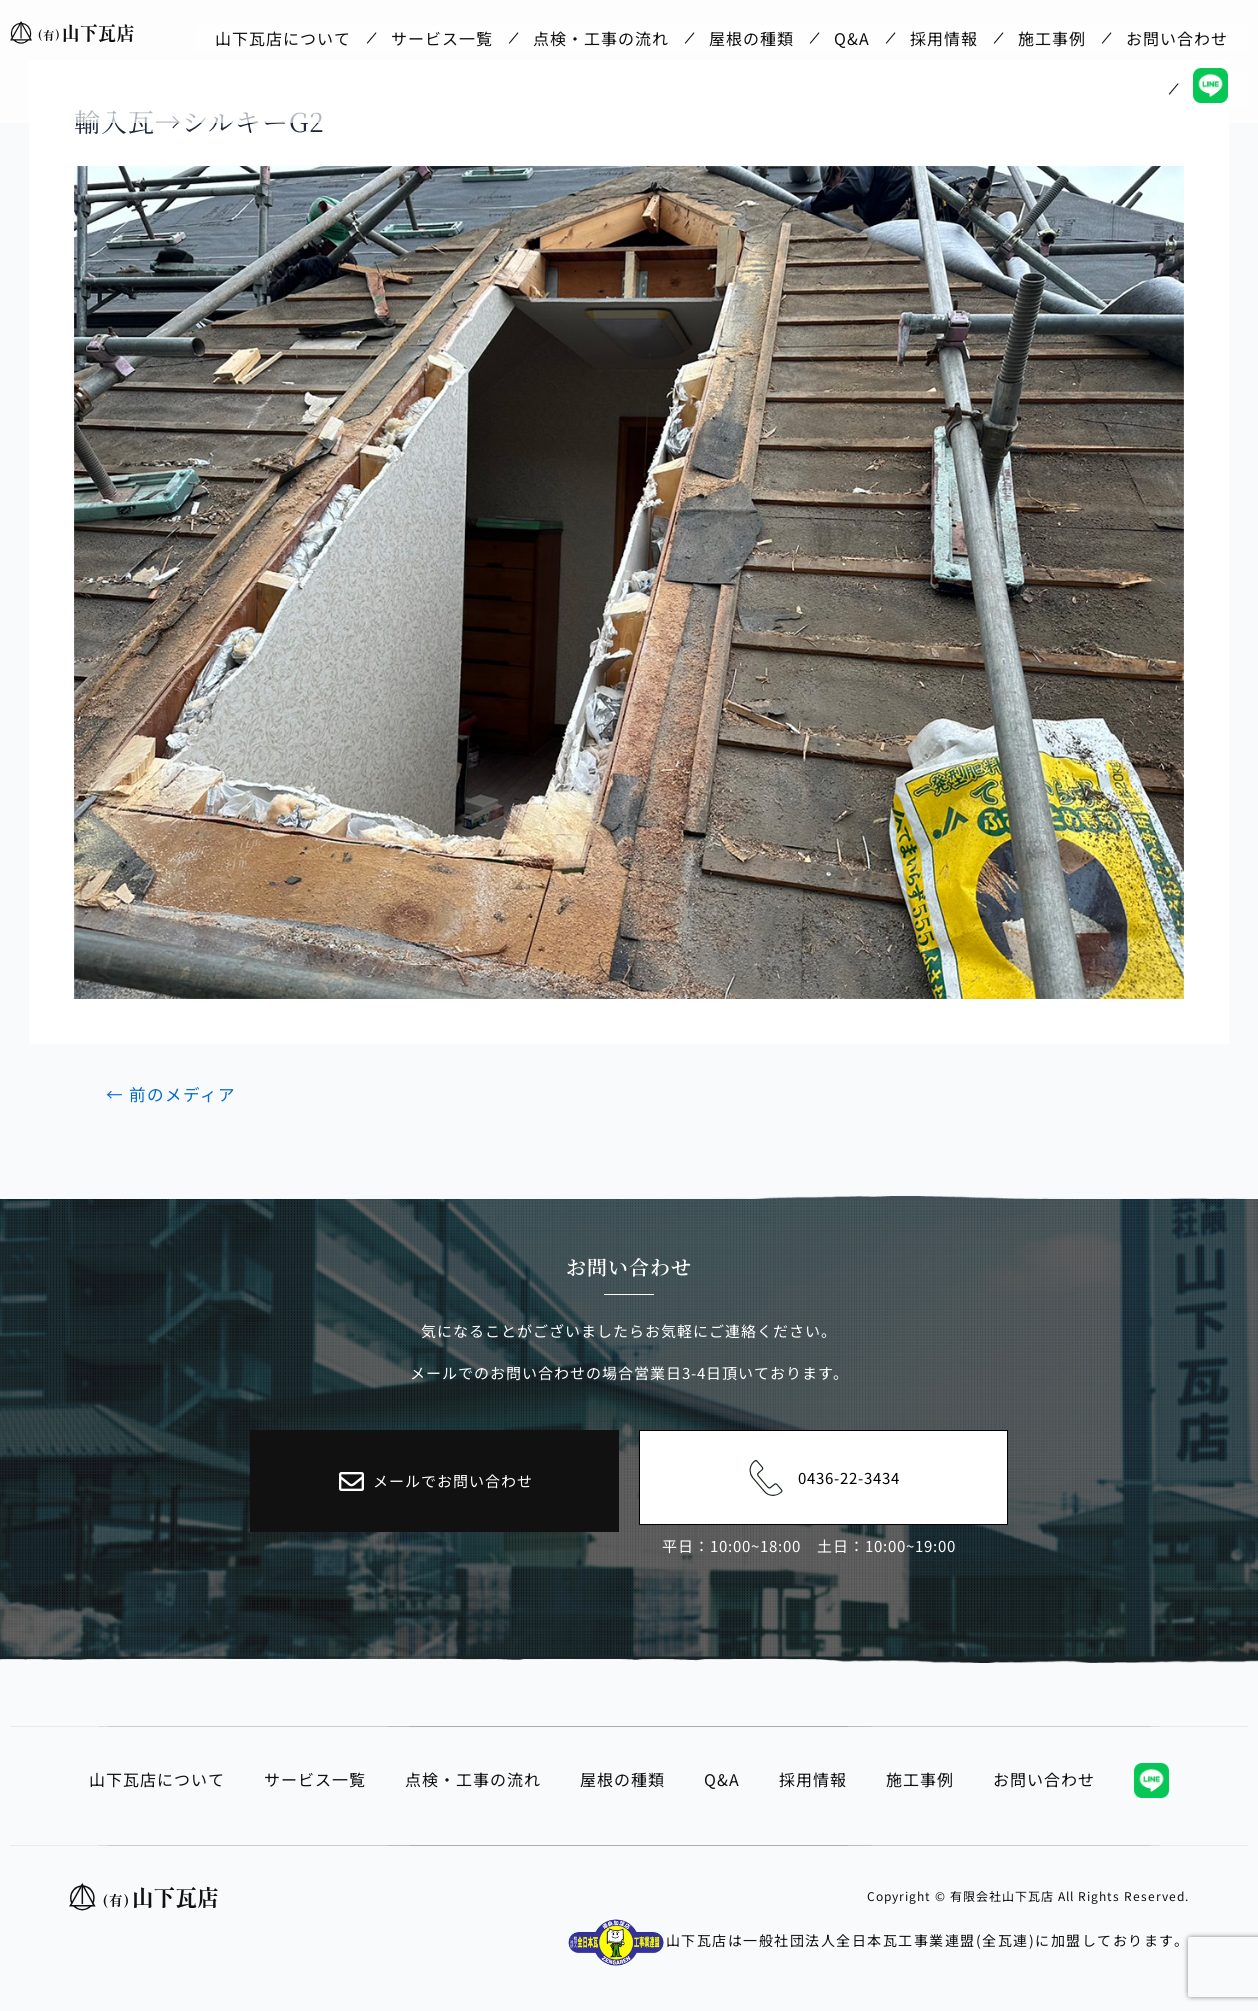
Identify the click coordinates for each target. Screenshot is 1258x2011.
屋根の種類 (751, 33)
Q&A (852, 33)
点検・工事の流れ (601, 33)
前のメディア (172, 1093)
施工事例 (1052, 33)
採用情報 (944, 33)
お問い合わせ (1177, 33)
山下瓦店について (283, 33)
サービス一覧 (442, 33)
